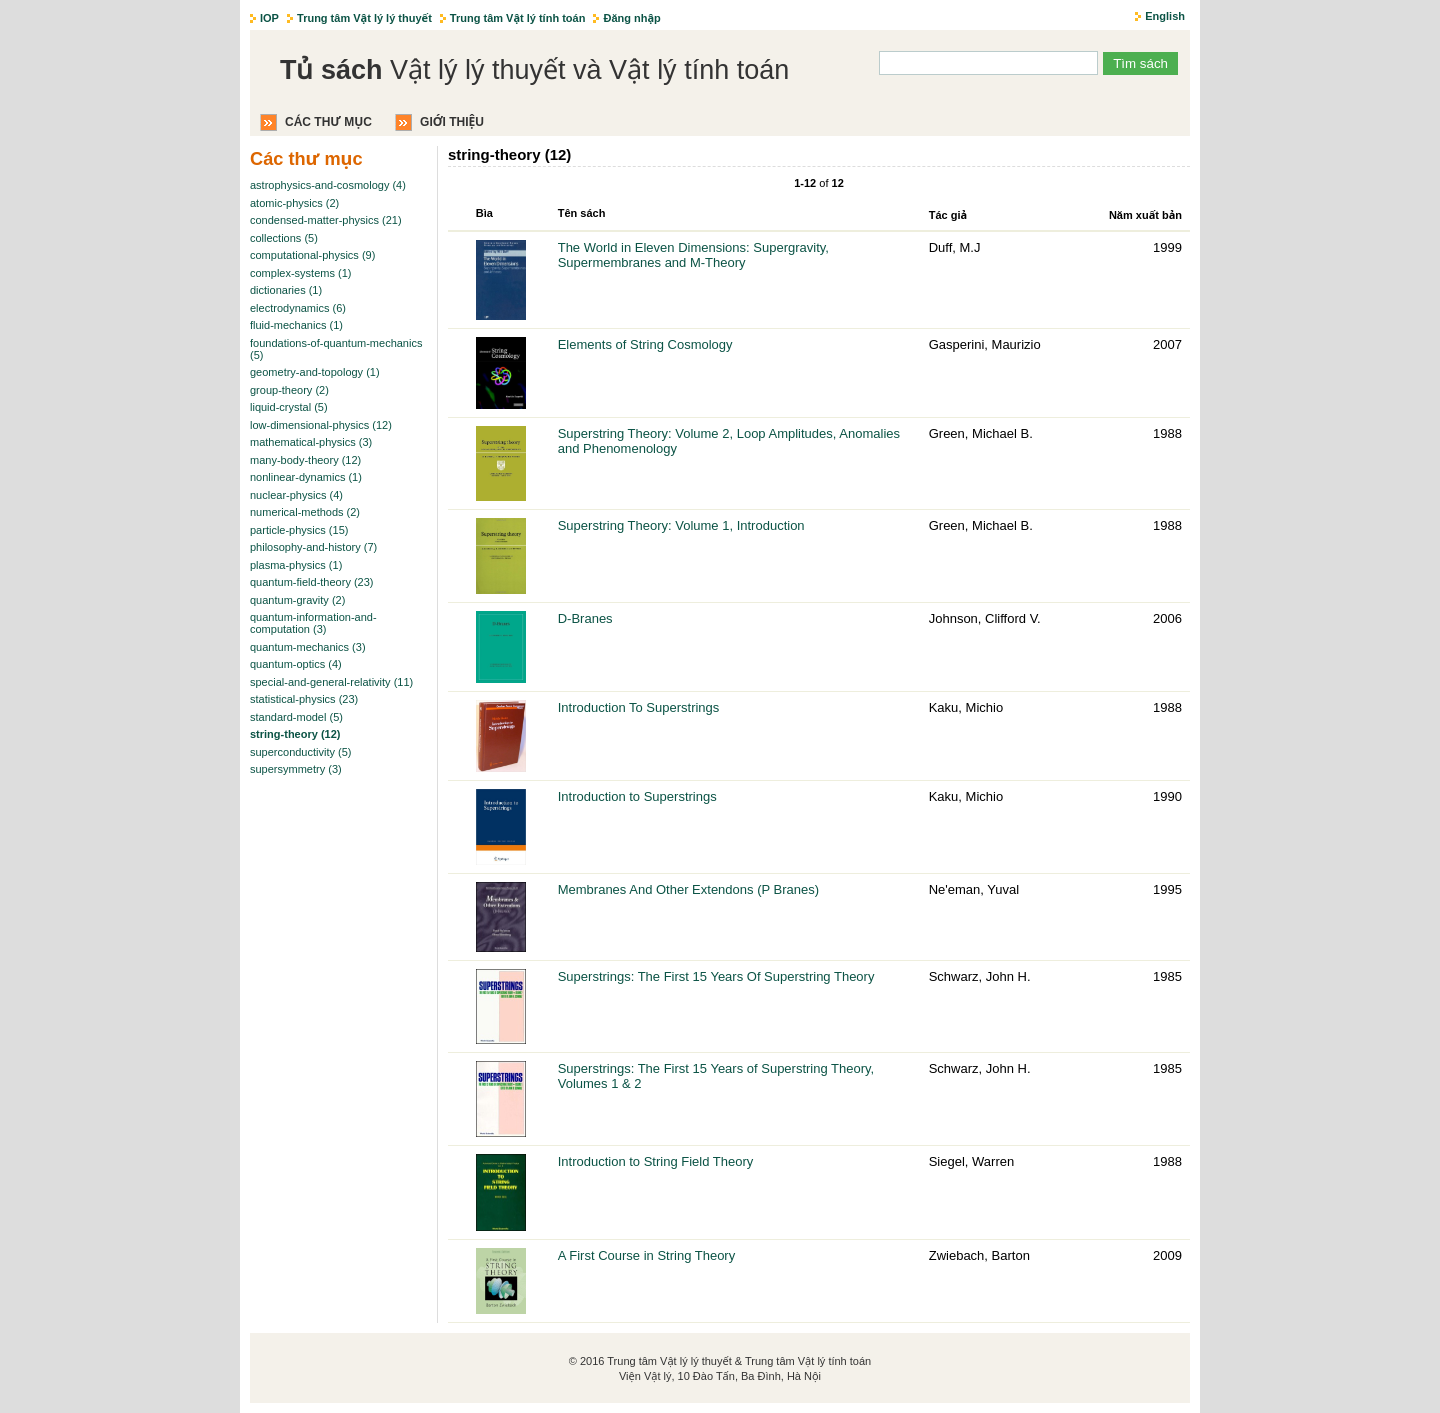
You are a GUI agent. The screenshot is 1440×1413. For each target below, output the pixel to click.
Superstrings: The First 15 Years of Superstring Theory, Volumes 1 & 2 (716, 1076)
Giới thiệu (452, 122)
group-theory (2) (289, 390)
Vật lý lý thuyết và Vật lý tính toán (534, 70)
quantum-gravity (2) (297, 600)
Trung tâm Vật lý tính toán (518, 18)
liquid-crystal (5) (289, 407)
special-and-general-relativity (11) (331, 682)
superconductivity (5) (301, 752)
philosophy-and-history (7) (313, 547)
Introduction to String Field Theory (656, 1161)
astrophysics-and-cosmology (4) (328, 185)
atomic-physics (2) (294, 203)
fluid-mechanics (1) (296, 325)
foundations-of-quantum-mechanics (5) (336, 349)
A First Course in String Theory (647, 1255)
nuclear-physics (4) (296, 495)
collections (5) (284, 238)
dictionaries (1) (286, 290)
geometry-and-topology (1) (315, 372)
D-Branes (585, 618)
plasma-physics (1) (296, 565)
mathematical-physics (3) (311, 442)
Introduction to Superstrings (637, 796)
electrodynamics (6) (298, 308)
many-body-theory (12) (305, 460)
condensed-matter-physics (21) (326, 220)
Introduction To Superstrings (639, 707)
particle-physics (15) (299, 530)
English (1165, 16)
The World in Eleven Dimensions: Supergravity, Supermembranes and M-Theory (693, 255)
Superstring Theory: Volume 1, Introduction (681, 525)
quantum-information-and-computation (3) (313, 623)
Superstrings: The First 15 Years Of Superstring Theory (716, 976)
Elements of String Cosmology (645, 344)
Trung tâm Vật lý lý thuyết (364, 18)
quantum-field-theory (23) (312, 582)
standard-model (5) (296, 717)
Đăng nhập (631, 18)
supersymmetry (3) (296, 769)
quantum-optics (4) (296, 664)
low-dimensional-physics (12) (321, 425)
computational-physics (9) (312, 255)
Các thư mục (328, 122)
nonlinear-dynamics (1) (306, 477)
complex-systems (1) (300, 273)
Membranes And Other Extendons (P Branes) (688, 889)
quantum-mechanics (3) (308, 647)
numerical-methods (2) (305, 512)
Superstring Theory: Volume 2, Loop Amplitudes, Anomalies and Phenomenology (729, 441)
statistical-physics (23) (304, 699)
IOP (269, 18)
